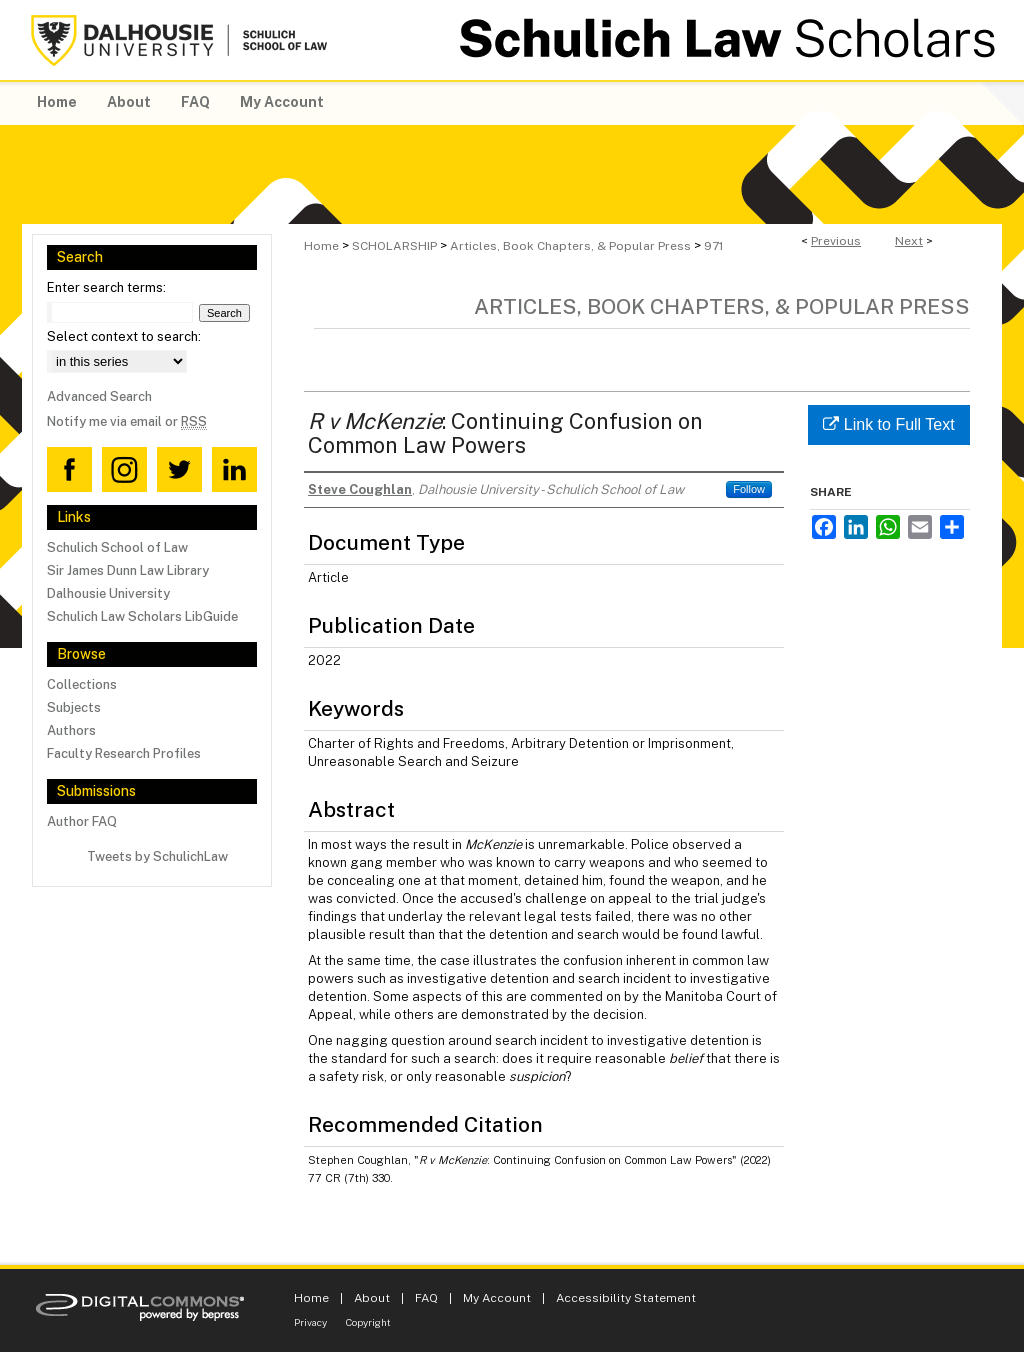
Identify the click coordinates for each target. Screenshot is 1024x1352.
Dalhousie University (108, 593)
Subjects (74, 707)
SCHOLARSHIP (394, 246)
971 (713, 246)
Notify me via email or (127, 421)
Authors (71, 730)
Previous (836, 241)
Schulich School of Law (117, 547)
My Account (497, 1298)
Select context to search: (124, 336)
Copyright (368, 1322)
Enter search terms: (106, 287)
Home (321, 246)
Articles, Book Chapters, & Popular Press (570, 246)
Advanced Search (99, 396)
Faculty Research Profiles (124, 753)
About (372, 1298)
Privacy (310, 1322)
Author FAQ (82, 821)
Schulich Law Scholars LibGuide (142, 616)
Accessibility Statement (626, 1298)
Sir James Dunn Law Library (128, 570)
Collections (82, 684)
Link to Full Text (888, 424)
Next (909, 241)
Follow (749, 489)
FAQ (426, 1298)
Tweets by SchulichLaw (157, 856)
